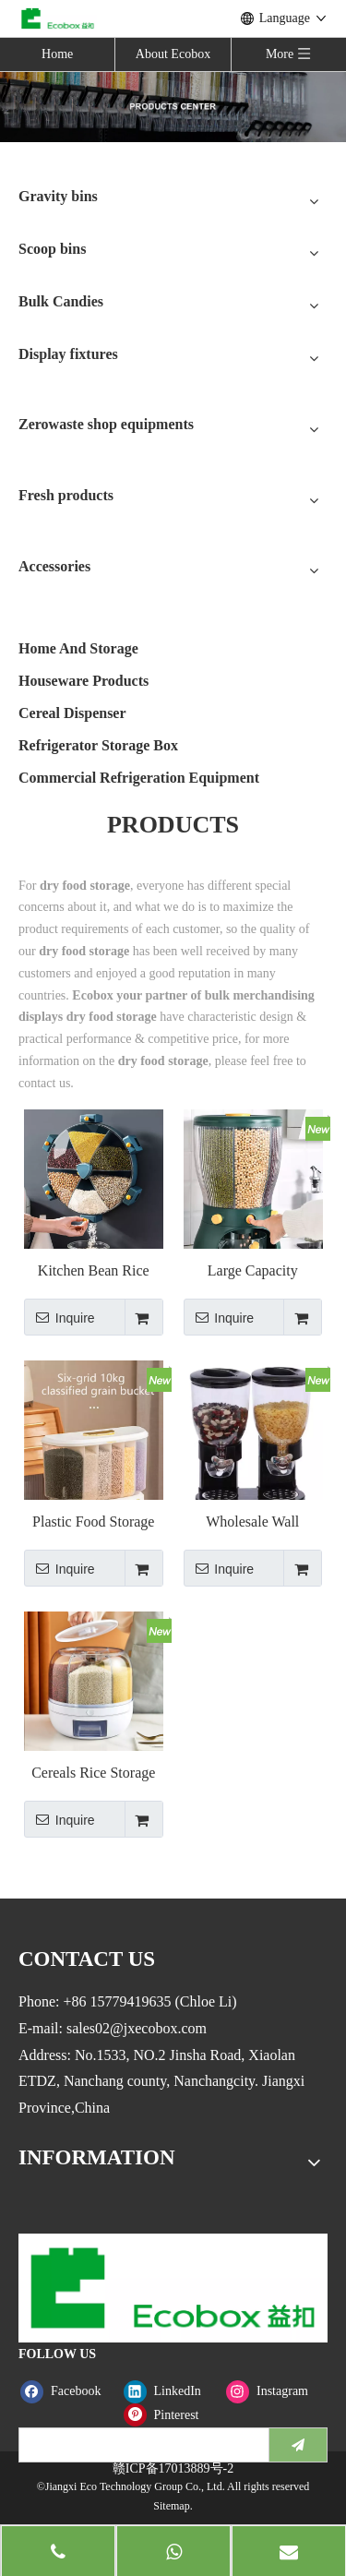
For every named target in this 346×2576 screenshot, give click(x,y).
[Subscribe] (298, 2444)
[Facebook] (67, 2390)
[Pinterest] (171, 2414)
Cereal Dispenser (72, 713)
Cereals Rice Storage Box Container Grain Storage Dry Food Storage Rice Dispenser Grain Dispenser (93, 1773)
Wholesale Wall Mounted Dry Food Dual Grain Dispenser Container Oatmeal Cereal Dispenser (252, 1522)
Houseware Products (83, 681)
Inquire (59, 1317)
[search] (139, 2445)
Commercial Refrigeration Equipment (138, 777)
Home (57, 54)
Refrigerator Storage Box (98, 745)
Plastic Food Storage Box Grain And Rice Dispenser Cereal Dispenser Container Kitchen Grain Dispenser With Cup (93, 1522)
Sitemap (171, 2505)
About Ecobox (173, 54)
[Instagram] (273, 2390)
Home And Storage (78, 648)
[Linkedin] (171, 2390)
